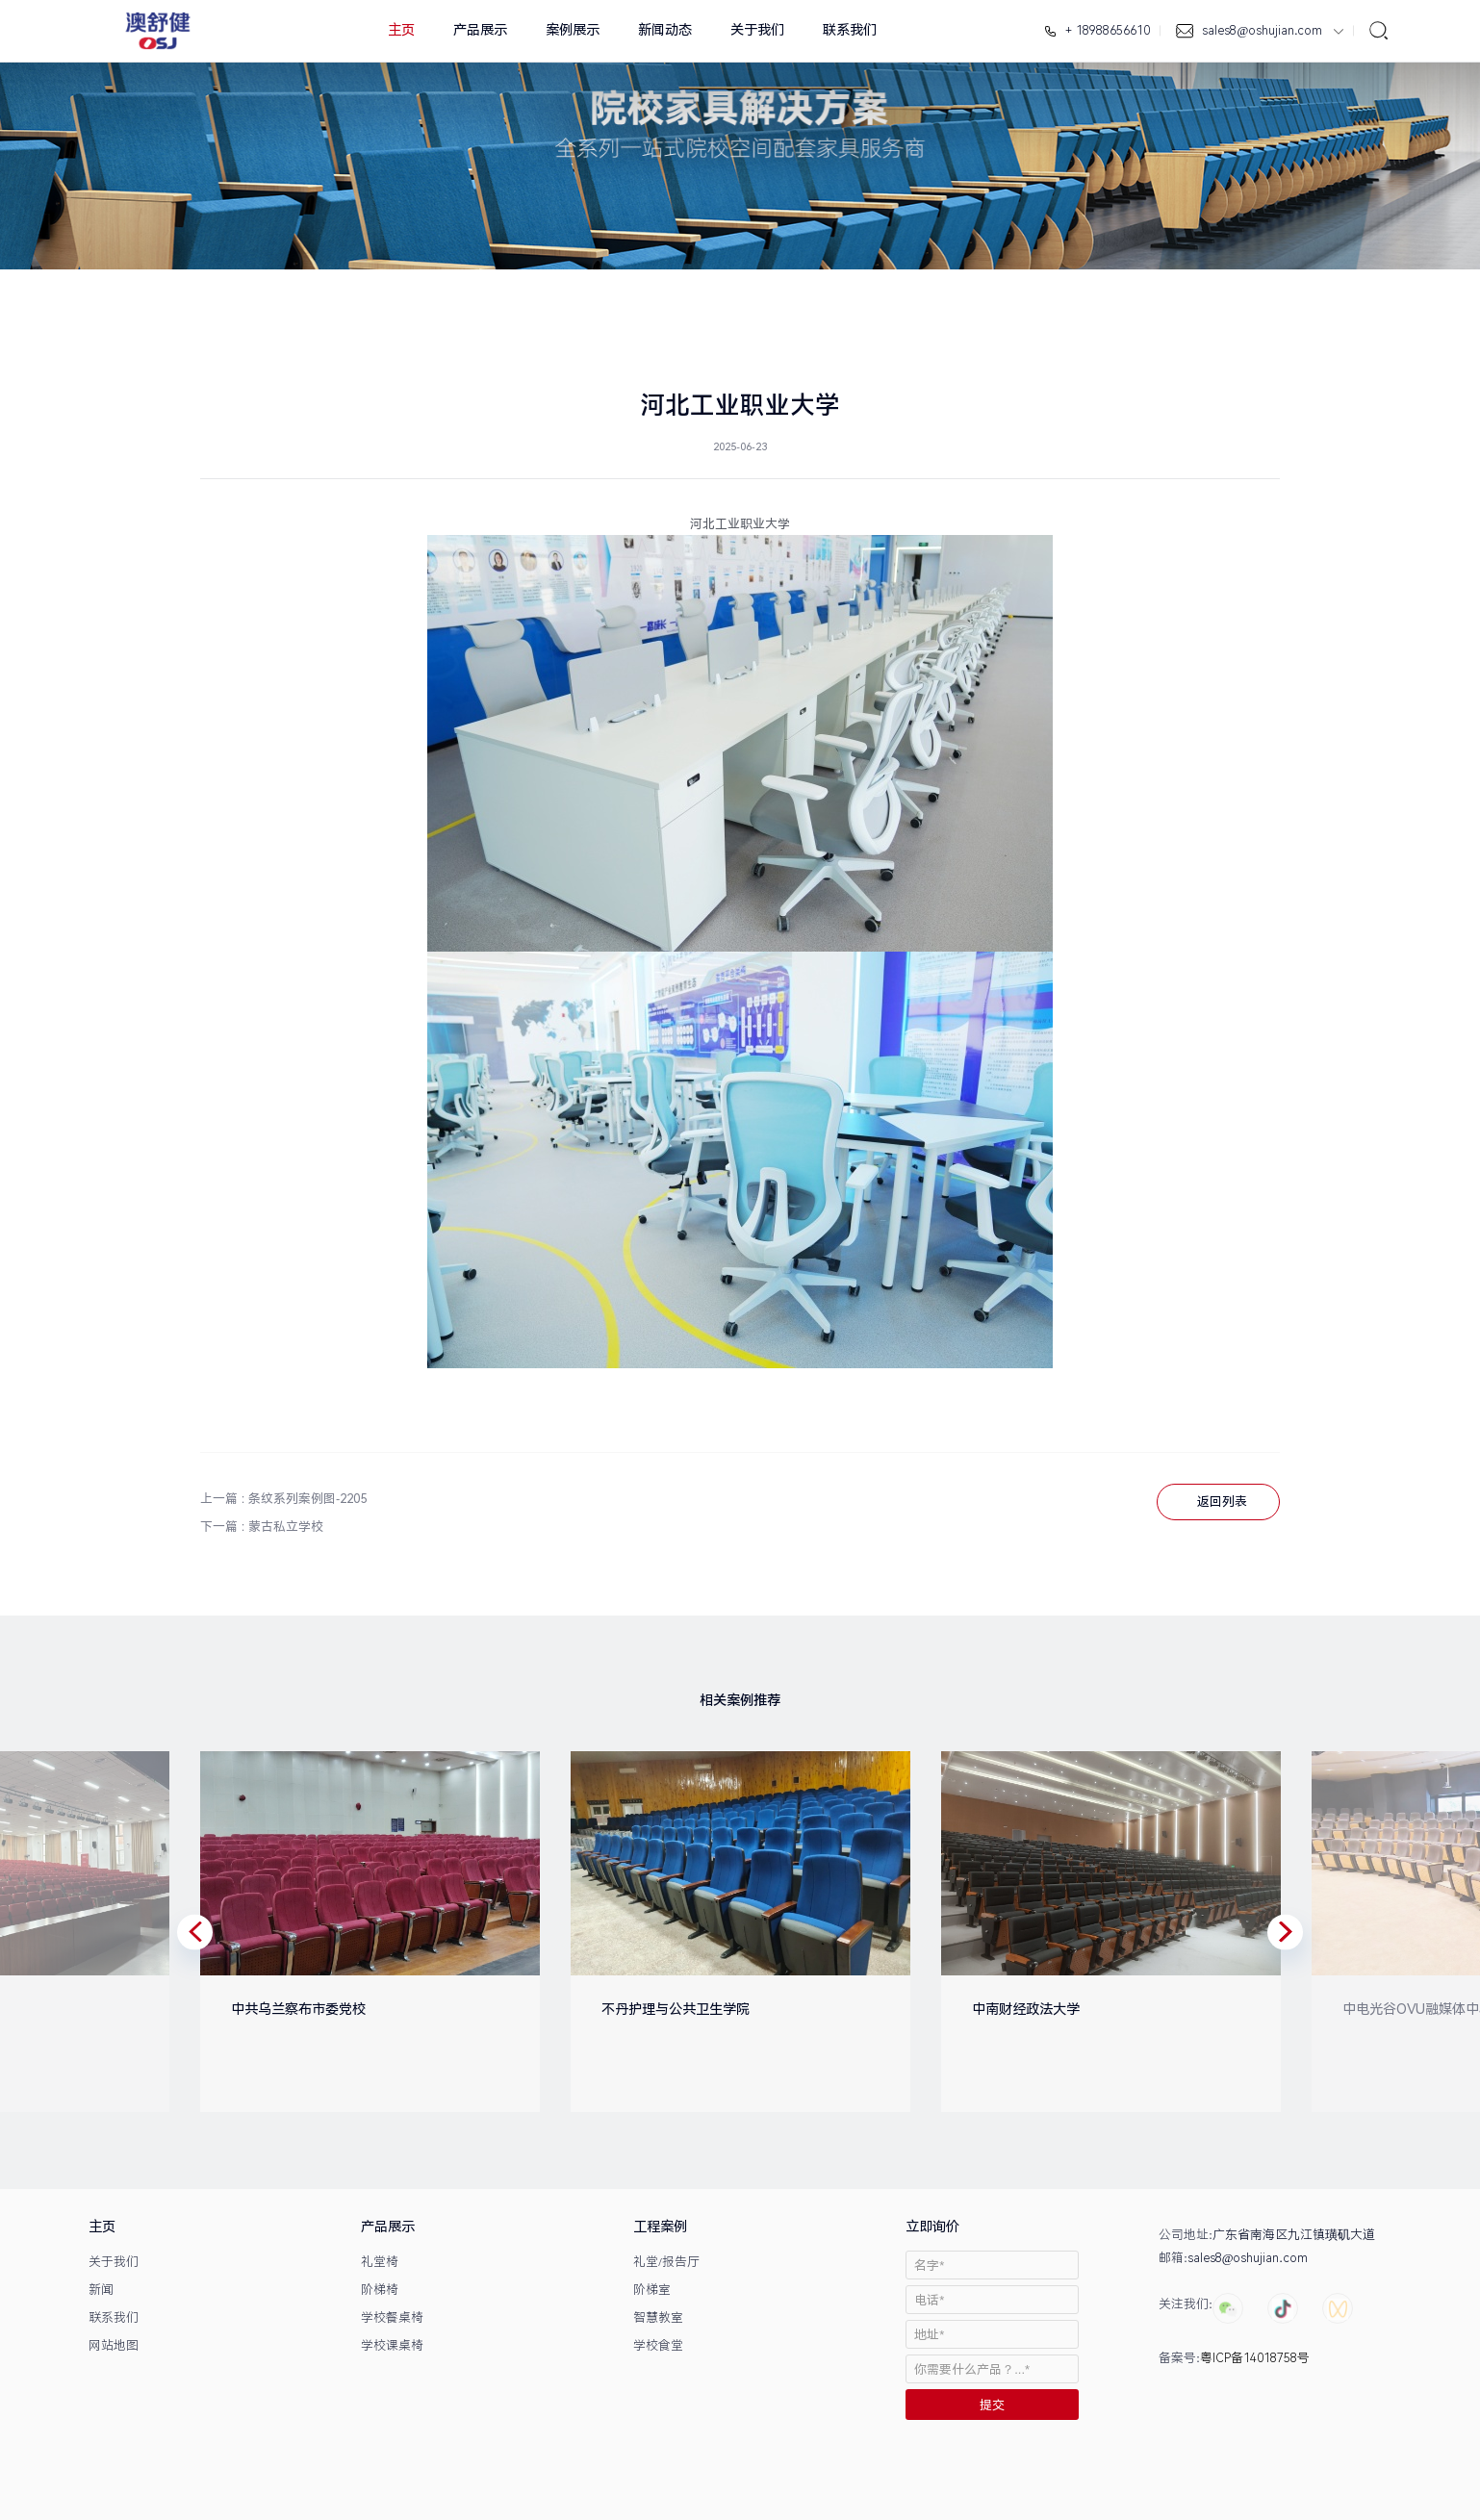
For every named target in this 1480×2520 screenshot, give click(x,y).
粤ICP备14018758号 (1255, 2358)
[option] (354, 1932)
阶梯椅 (379, 2289)
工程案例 (660, 2227)
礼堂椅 (379, 2261)
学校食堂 (658, 2345)
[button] (195, 1931)
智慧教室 (658, 2317)
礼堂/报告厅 (666, 2261)
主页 (401, 30)
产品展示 (480, 30)
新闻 (101, 2289)
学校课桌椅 (392, 2345)
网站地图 (114, 2345)
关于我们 (757, 30)
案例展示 (573, 30)
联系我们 (850, 30)
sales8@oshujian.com (1263, 30)
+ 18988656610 (1105, 30)
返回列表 (1222, 1501)
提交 (992, 2405)
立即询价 (932, 2227)
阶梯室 (652, 2289)
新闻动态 (665, 30)
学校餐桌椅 (392, 2317)
